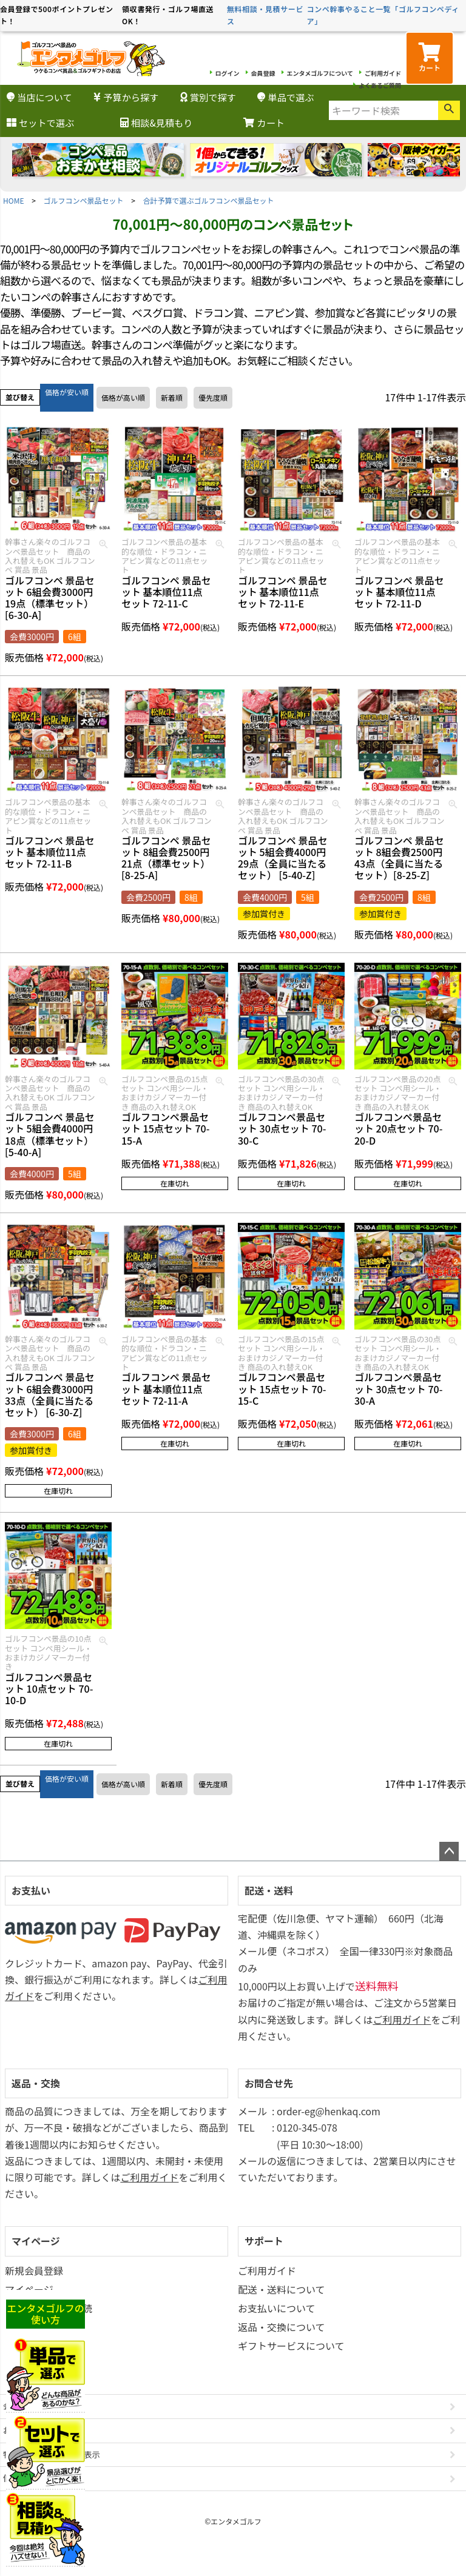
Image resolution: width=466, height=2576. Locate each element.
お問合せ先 (269, 2083)
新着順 (172, 397)
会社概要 (19, 2406)
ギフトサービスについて (291, 2345)
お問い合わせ (27, 2430)
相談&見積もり (156, 122)
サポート (264, 2240)
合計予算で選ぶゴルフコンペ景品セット (208, 200)
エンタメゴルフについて (320, 73)
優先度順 (213, 397)
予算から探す (125, 97)
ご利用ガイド (383, 73)
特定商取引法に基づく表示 (51, 2454)
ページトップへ (449, 1851)
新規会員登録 (34, 2270)
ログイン (227, 73)
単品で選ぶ (285, 97)
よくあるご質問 (380, 85)
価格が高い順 (123, 397)
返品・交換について (281, 2327)
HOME (13, 200)
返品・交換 (36, 2083)
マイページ (36, 2240)
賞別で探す (208, 97)
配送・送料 (269, 1890)
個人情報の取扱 (31, 2478)
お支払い (31, 1890)
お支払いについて (277, 2308)
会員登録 (263, 73)
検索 (449, 110)
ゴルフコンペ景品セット (84, 200)
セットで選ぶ (40, 122)
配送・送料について (281, 2289)
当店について (39, 97)
